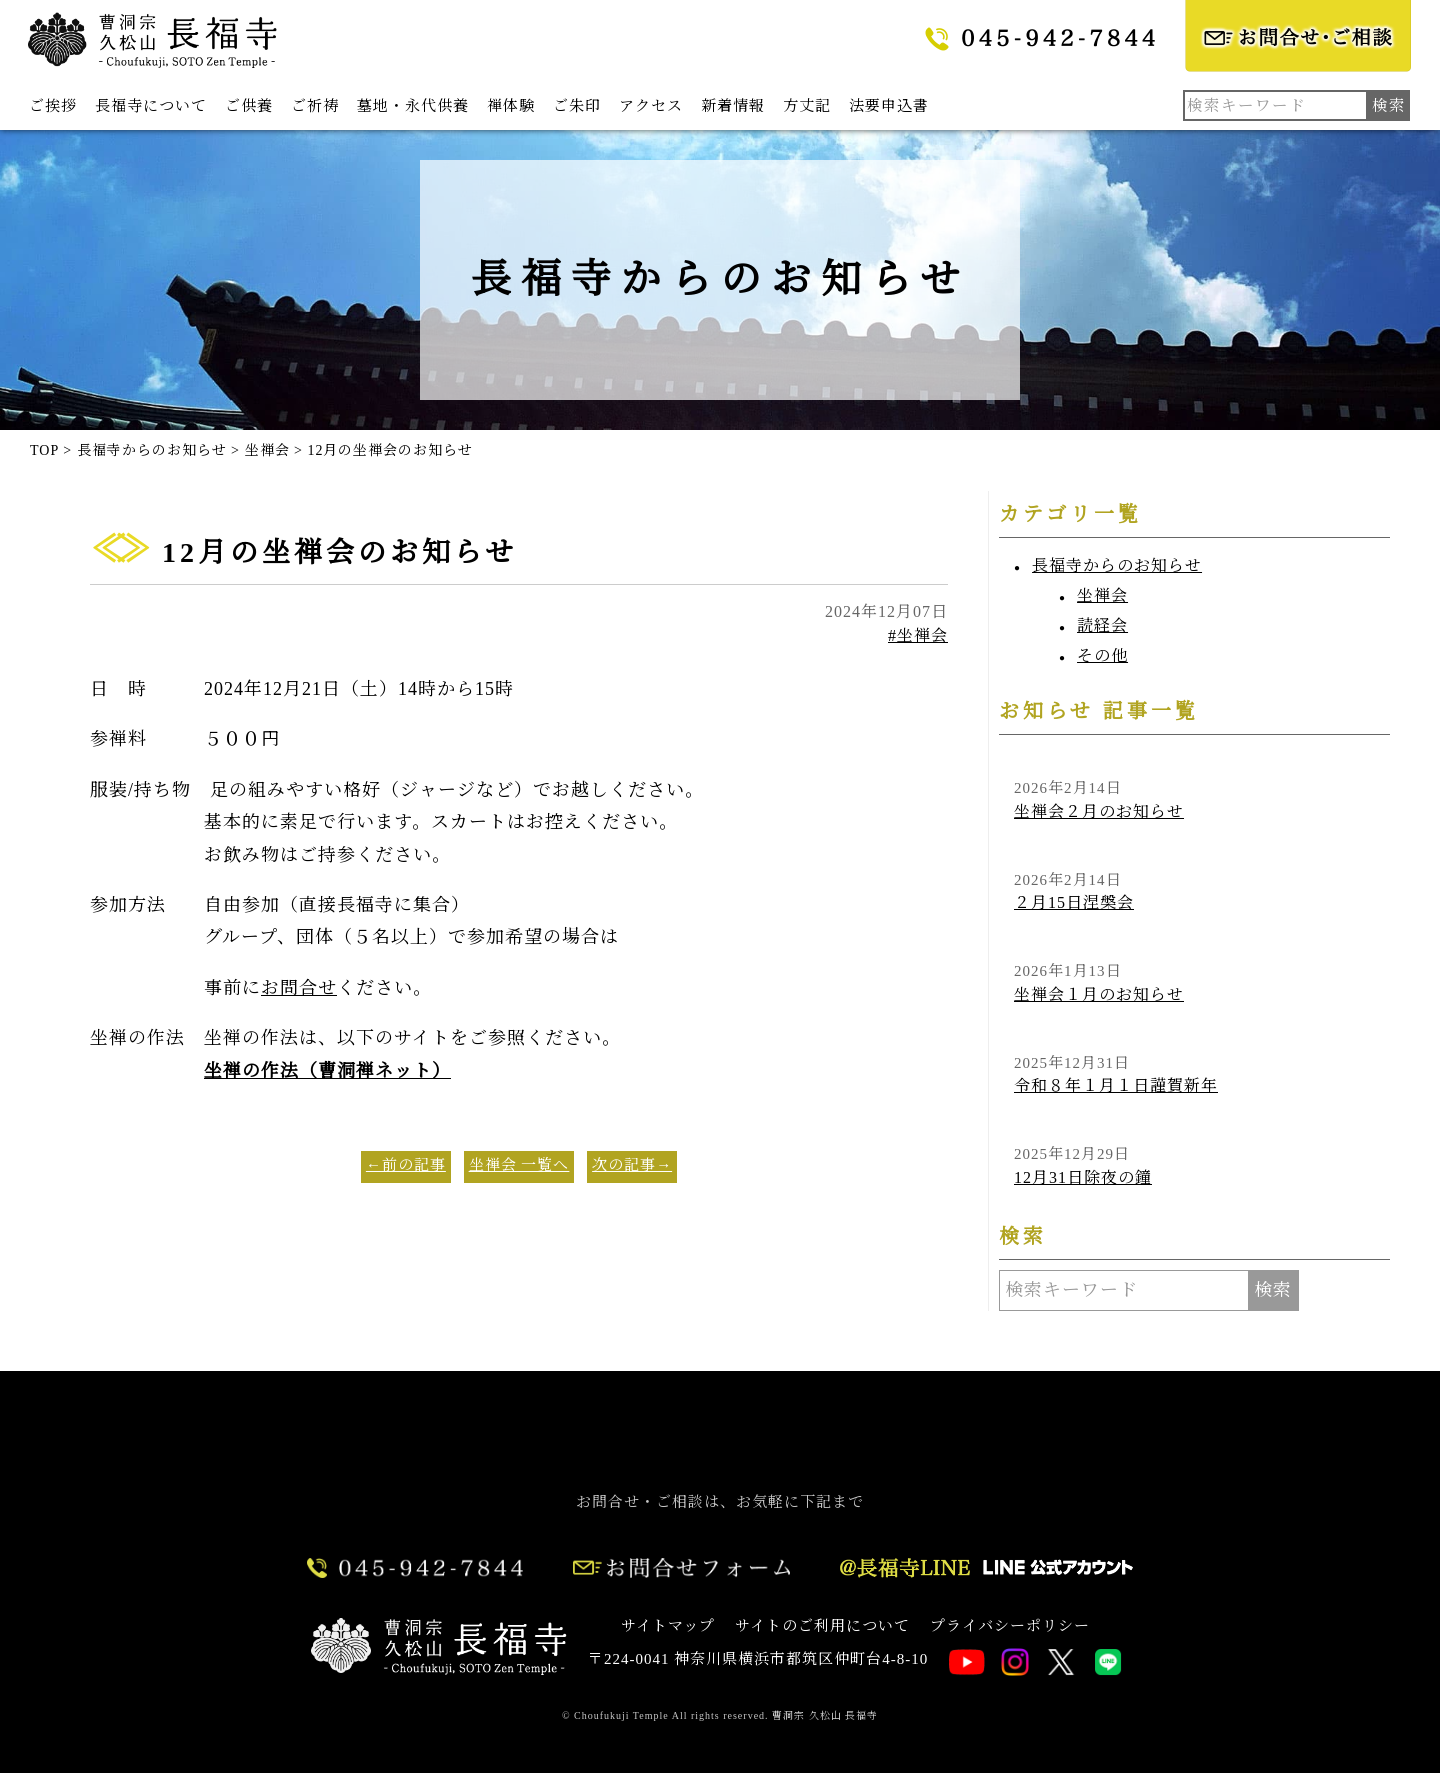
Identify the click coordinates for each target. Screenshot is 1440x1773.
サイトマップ (668, 1626)
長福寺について (151, 106)
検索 (1273, 1290)
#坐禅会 (918, 635)
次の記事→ (632, 1165)
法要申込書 (889, 106)
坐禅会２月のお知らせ (1099, 811)
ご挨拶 (53, 106)
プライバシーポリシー (1010, 1626)
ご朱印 (577, 106)
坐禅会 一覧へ (519, 1165)
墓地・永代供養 (413, 106)
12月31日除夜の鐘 (1083, 1177)
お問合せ (299, 988)
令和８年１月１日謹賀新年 (1116, 1085)
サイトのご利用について (822, 1626)
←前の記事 (406, 1165)
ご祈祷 (315, 106)
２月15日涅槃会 (1074, 902)
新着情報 (733, 106)
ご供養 (249, 106)
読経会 (1102, 625)
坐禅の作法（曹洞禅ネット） (327, 1071)
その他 (1102, 655)
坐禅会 (1102, 595)
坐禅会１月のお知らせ (1099, 994)
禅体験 (511, 106)
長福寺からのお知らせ (1117, 565)
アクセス (651, 106)
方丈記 (807, 106)
